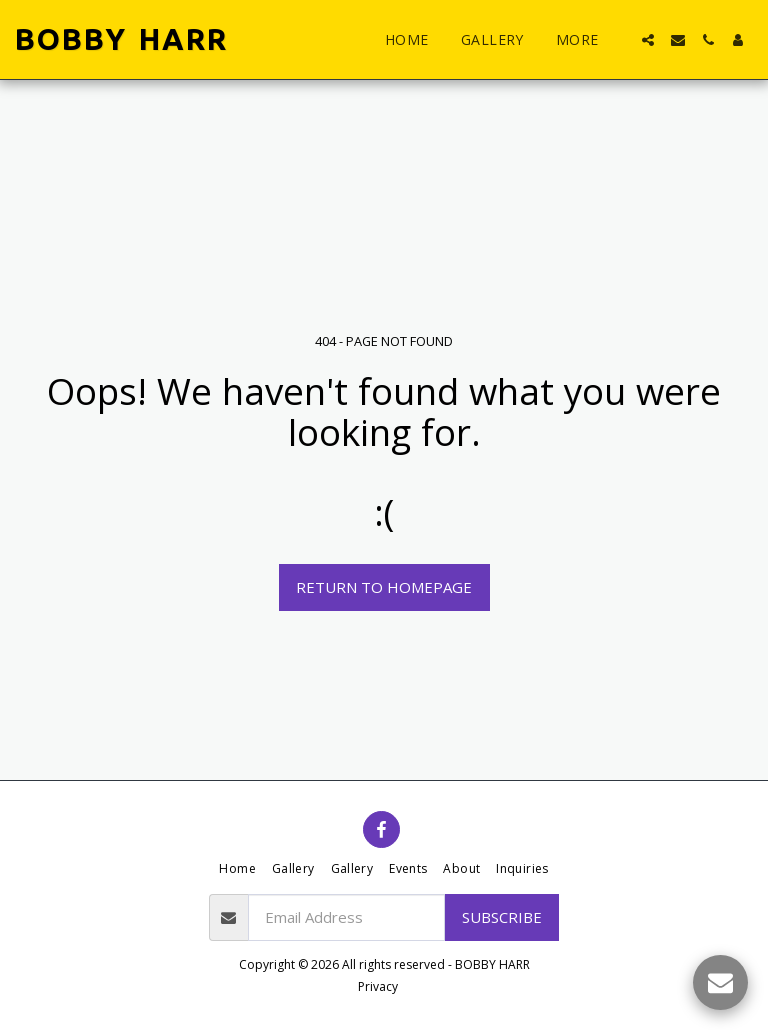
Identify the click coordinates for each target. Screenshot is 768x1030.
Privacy (378, 986)
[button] (648, 40)
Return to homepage (384, 587)
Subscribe (502, 917)
